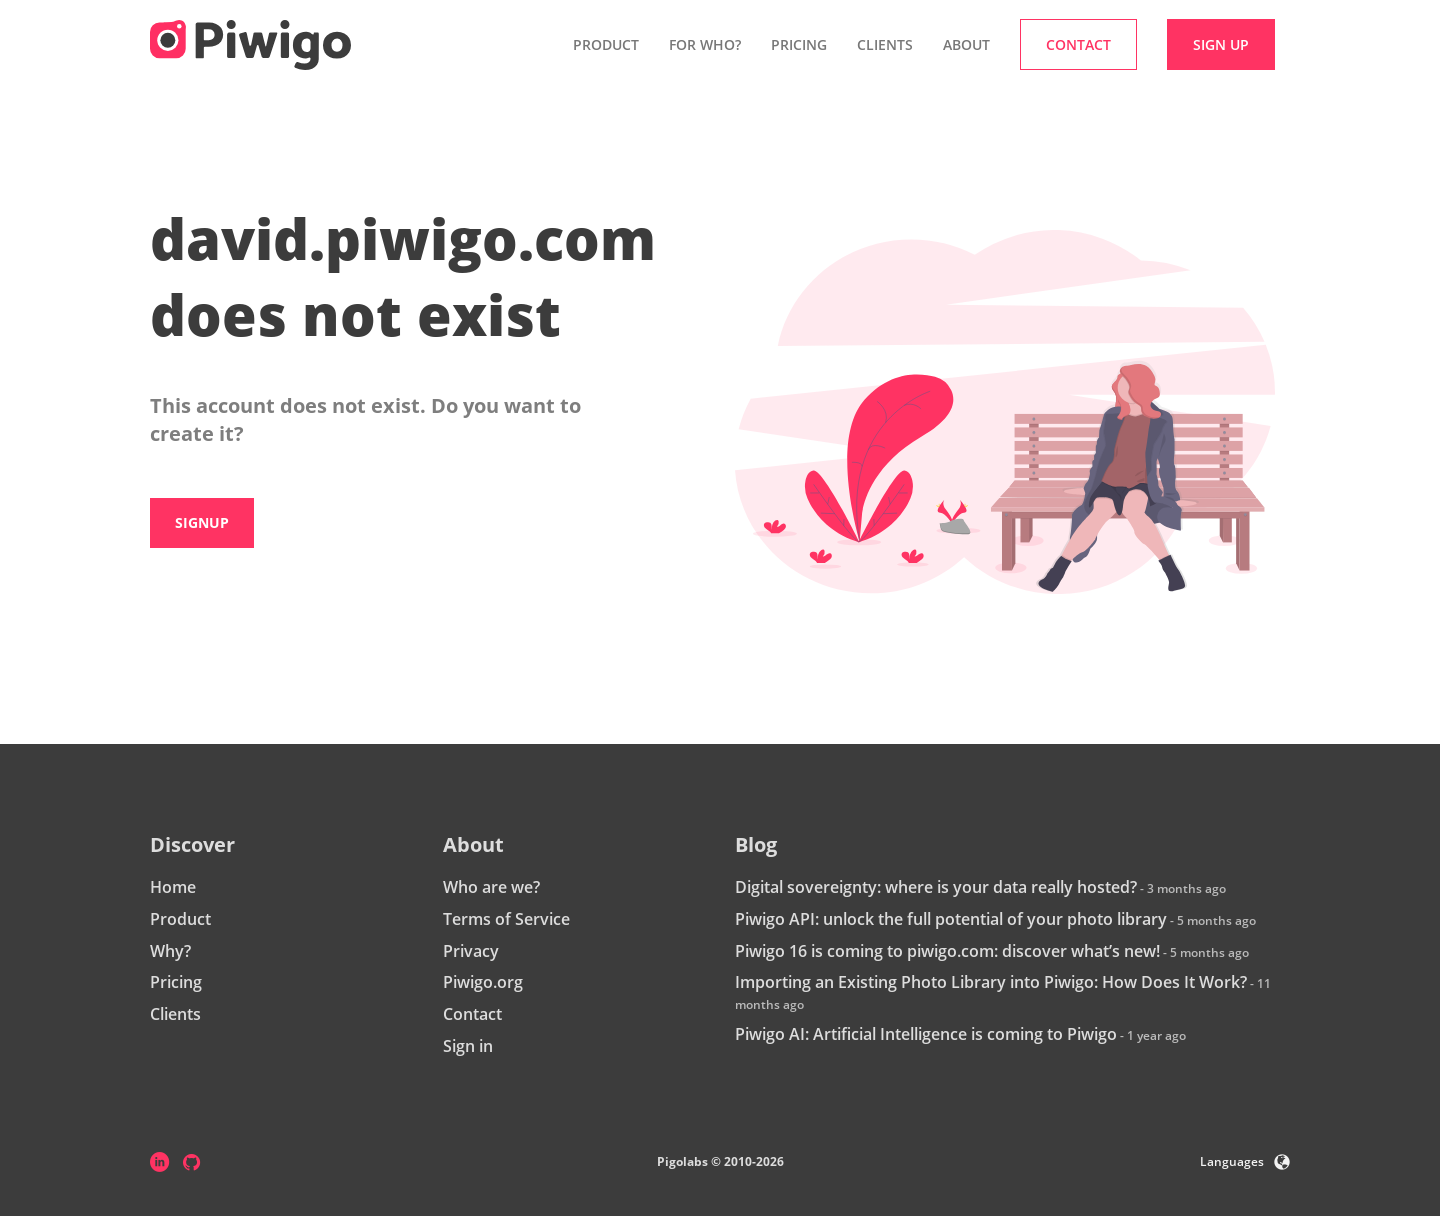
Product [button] (606, 44)
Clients (885, 44)
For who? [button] (705, 44)
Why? (170, 951)
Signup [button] (202, 522)
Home (173, 887)
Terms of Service (506, 919)
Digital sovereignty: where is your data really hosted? (936, 887)
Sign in (468, 1046)
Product (180, 919)
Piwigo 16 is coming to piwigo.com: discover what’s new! (947, 951)
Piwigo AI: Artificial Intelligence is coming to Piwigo (926, 1034)
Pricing (799, 44)
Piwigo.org (483, 982)
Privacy (471, 951)
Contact (472, 1014)
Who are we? (491, 887)
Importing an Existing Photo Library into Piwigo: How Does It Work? (991, 982)
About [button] (966, 44)
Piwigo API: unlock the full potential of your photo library (951, 919)
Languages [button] (1245, 1161)
